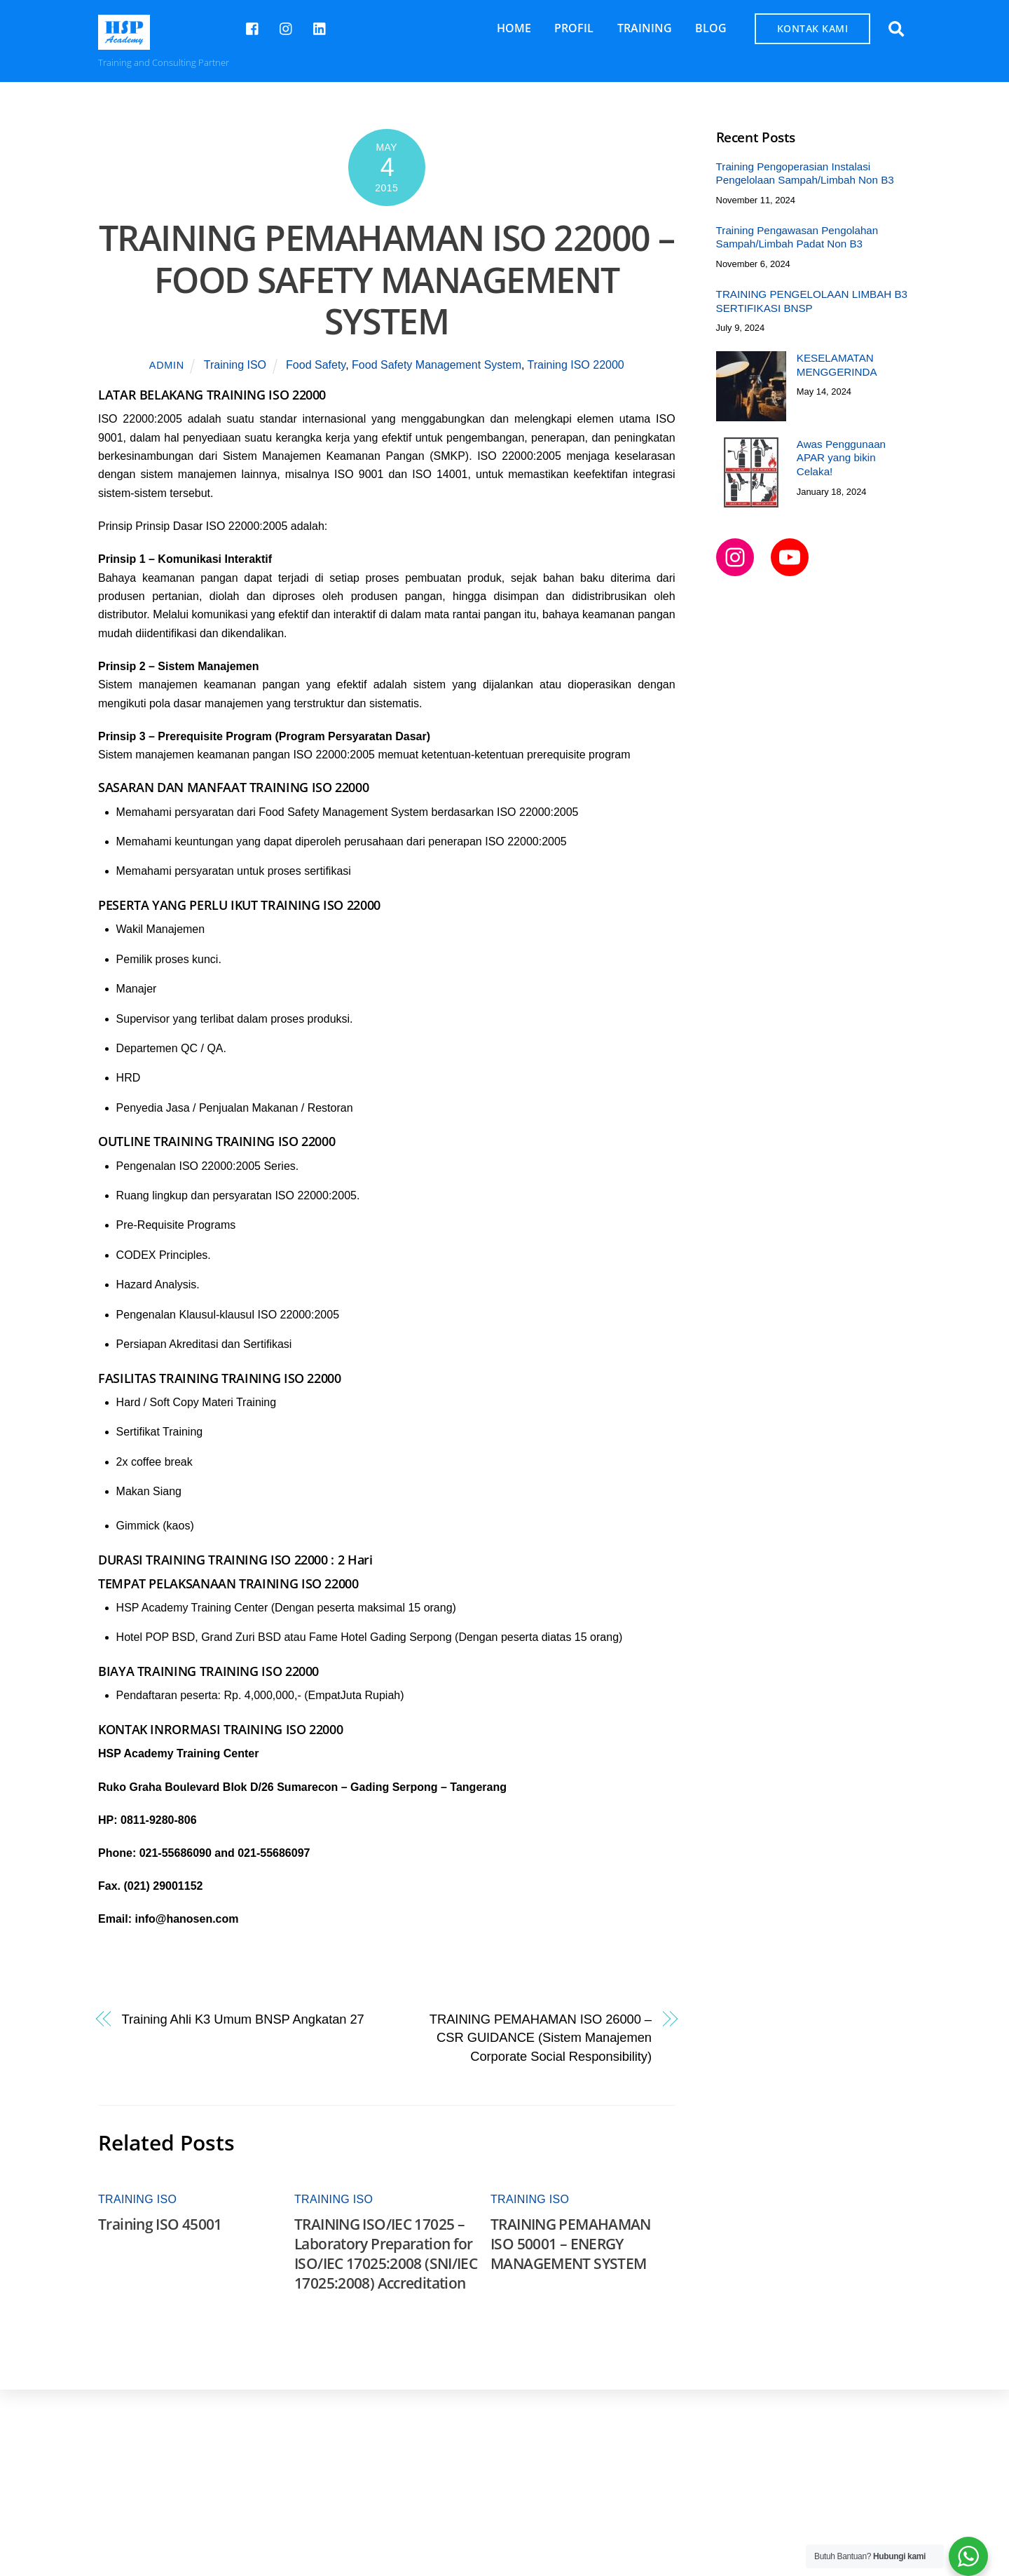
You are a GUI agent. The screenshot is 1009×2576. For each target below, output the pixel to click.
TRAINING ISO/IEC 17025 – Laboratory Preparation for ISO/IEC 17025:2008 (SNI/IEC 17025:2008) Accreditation (385, 2253)
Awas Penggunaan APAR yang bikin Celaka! (841, 458)
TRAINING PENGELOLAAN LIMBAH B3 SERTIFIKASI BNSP (811, 301)
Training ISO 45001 (160, 2224)
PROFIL (573, 28)
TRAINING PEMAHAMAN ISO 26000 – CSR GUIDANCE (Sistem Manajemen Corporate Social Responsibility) (541, 2038)
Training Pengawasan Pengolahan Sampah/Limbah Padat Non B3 (797, 237)
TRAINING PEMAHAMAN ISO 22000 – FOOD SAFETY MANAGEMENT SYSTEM (387, 279)
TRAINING (644, 28)
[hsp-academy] (253, 27)
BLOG (711, 28)
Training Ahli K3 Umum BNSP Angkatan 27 (243, 2019)
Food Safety (315, 366)
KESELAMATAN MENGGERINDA (837, 365)
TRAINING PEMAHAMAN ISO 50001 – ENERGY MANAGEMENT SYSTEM (570, 2243)
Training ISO (235, 366)
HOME (514, 28)
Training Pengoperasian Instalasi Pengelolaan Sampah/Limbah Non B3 (805, 173)
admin (166, 366)
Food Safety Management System (436, 366)
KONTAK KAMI (813, 28)
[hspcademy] (287, 27)
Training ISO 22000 (576, 366)
